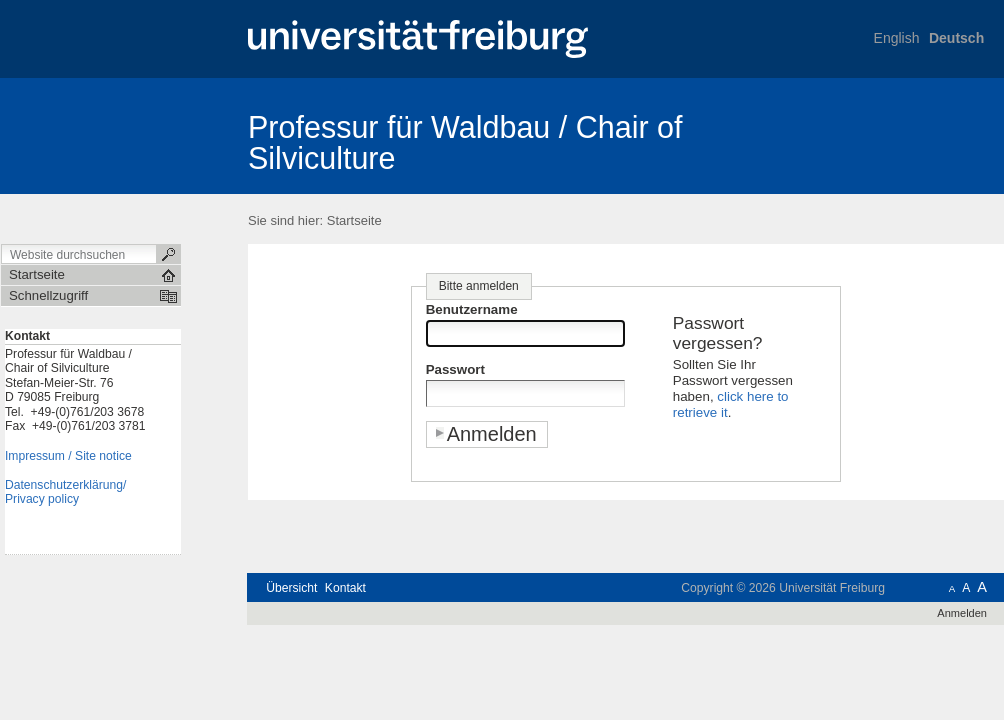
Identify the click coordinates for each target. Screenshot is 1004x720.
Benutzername (472, 309)
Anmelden (962, 613)
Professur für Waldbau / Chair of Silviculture (465, 142)
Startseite (354, 220)
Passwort (455, 369)
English (897, 38)
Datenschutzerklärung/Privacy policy (65, 492)
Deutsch (956, 38)
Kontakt (345, 588)
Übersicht (291, 588)
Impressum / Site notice (68, 456)
